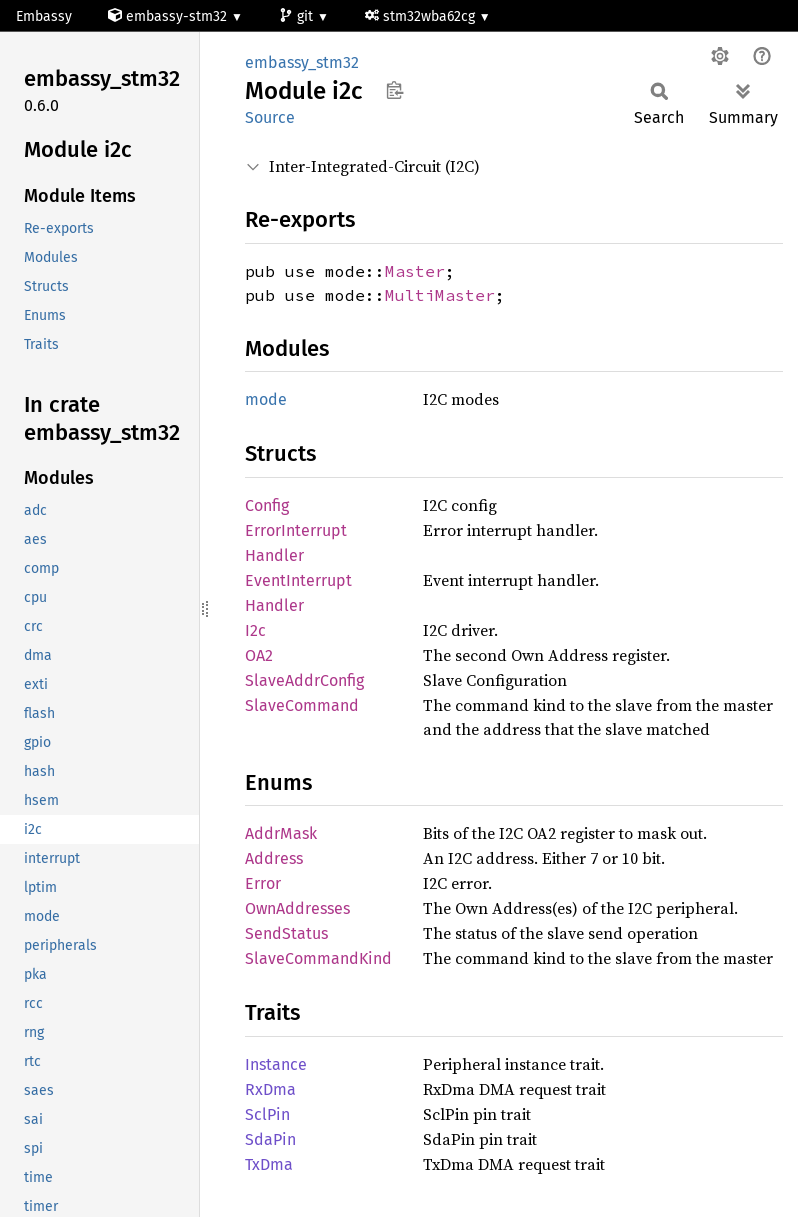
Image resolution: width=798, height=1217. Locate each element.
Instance (276, 1064)
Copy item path (394, 90)
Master (415, 271)
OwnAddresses (297, 908)
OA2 (259, 655)
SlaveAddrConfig (304, 680)
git (298, 16)
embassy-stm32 (169, 16)
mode (266, 399)
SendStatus (286, 933)
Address (274, 858)
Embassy (44, 16)
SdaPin (270, 1139)
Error (263, 883)
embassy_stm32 (302, 62)
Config (267, 505)
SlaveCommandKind (318, 958)
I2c (255, 630)
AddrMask (281, 833)
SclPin (267, 1114)
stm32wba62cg (422, 16)
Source (270, 117)
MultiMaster (440, 295)
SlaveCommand (302, 705)
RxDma (270, 1089)
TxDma (269, 1164)
